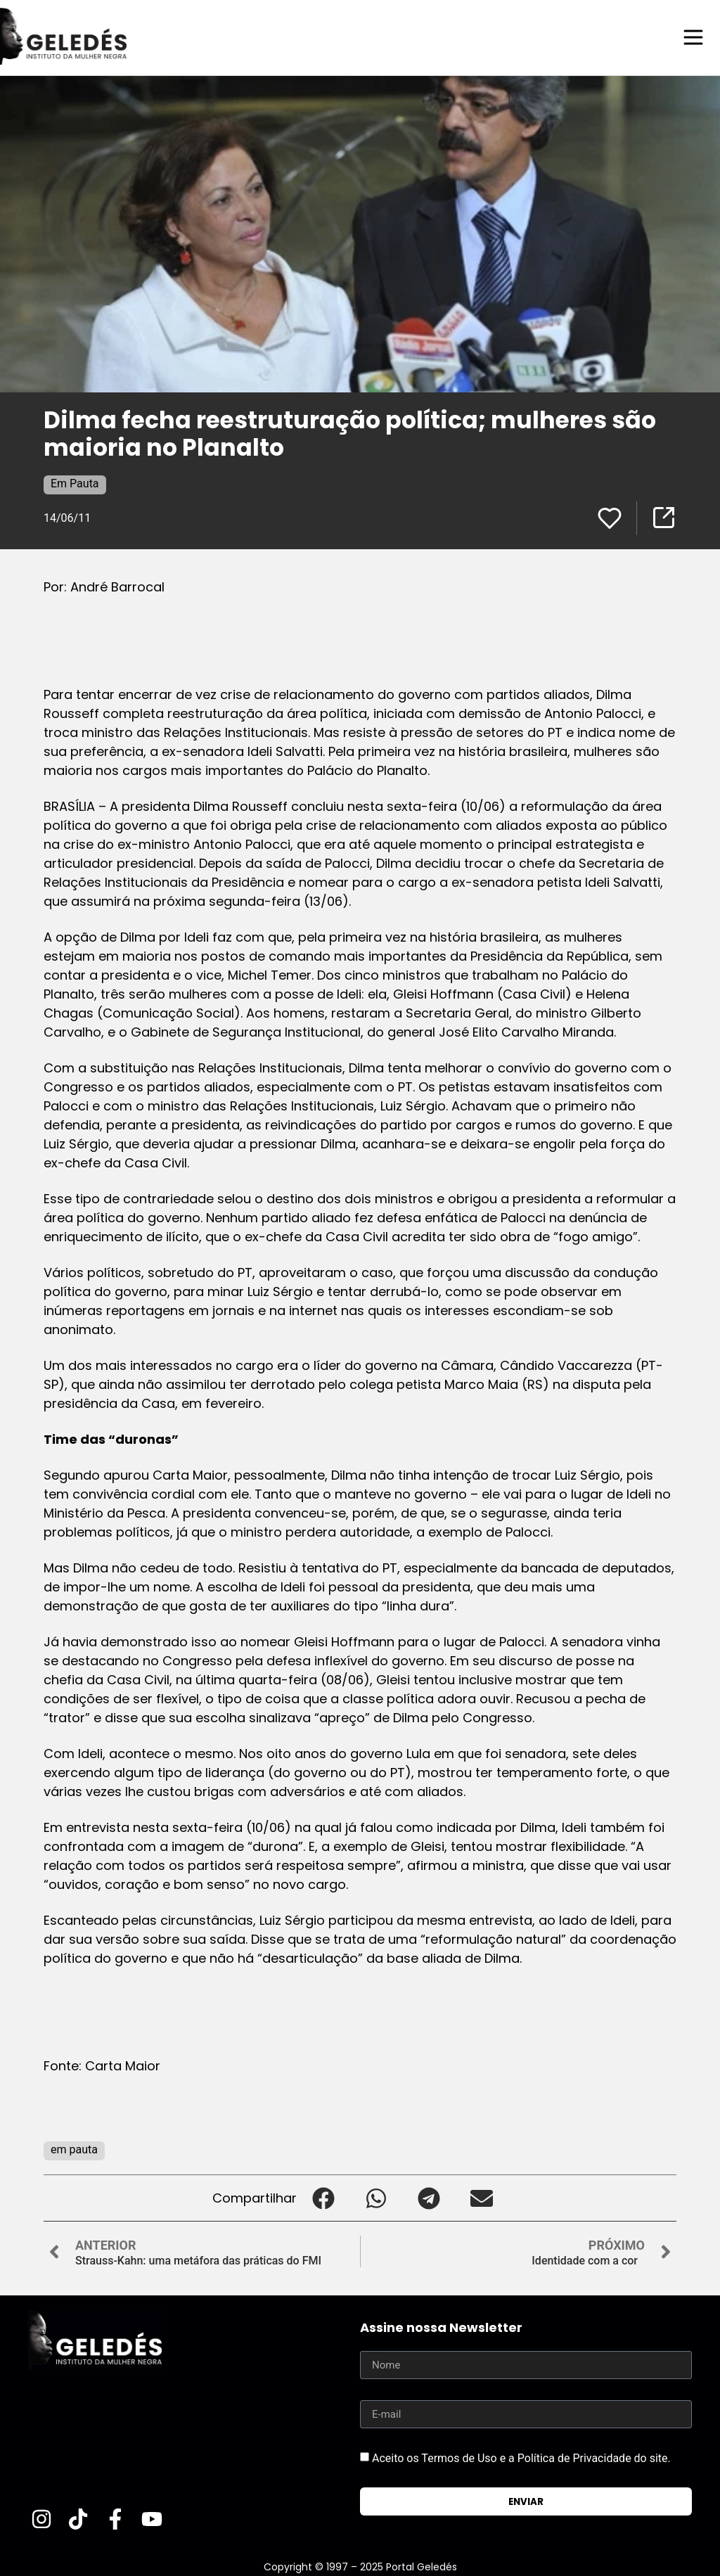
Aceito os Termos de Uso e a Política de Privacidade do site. (521, 2457)
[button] (323, 2197)
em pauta (74, 2148)
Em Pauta (75, 482)
